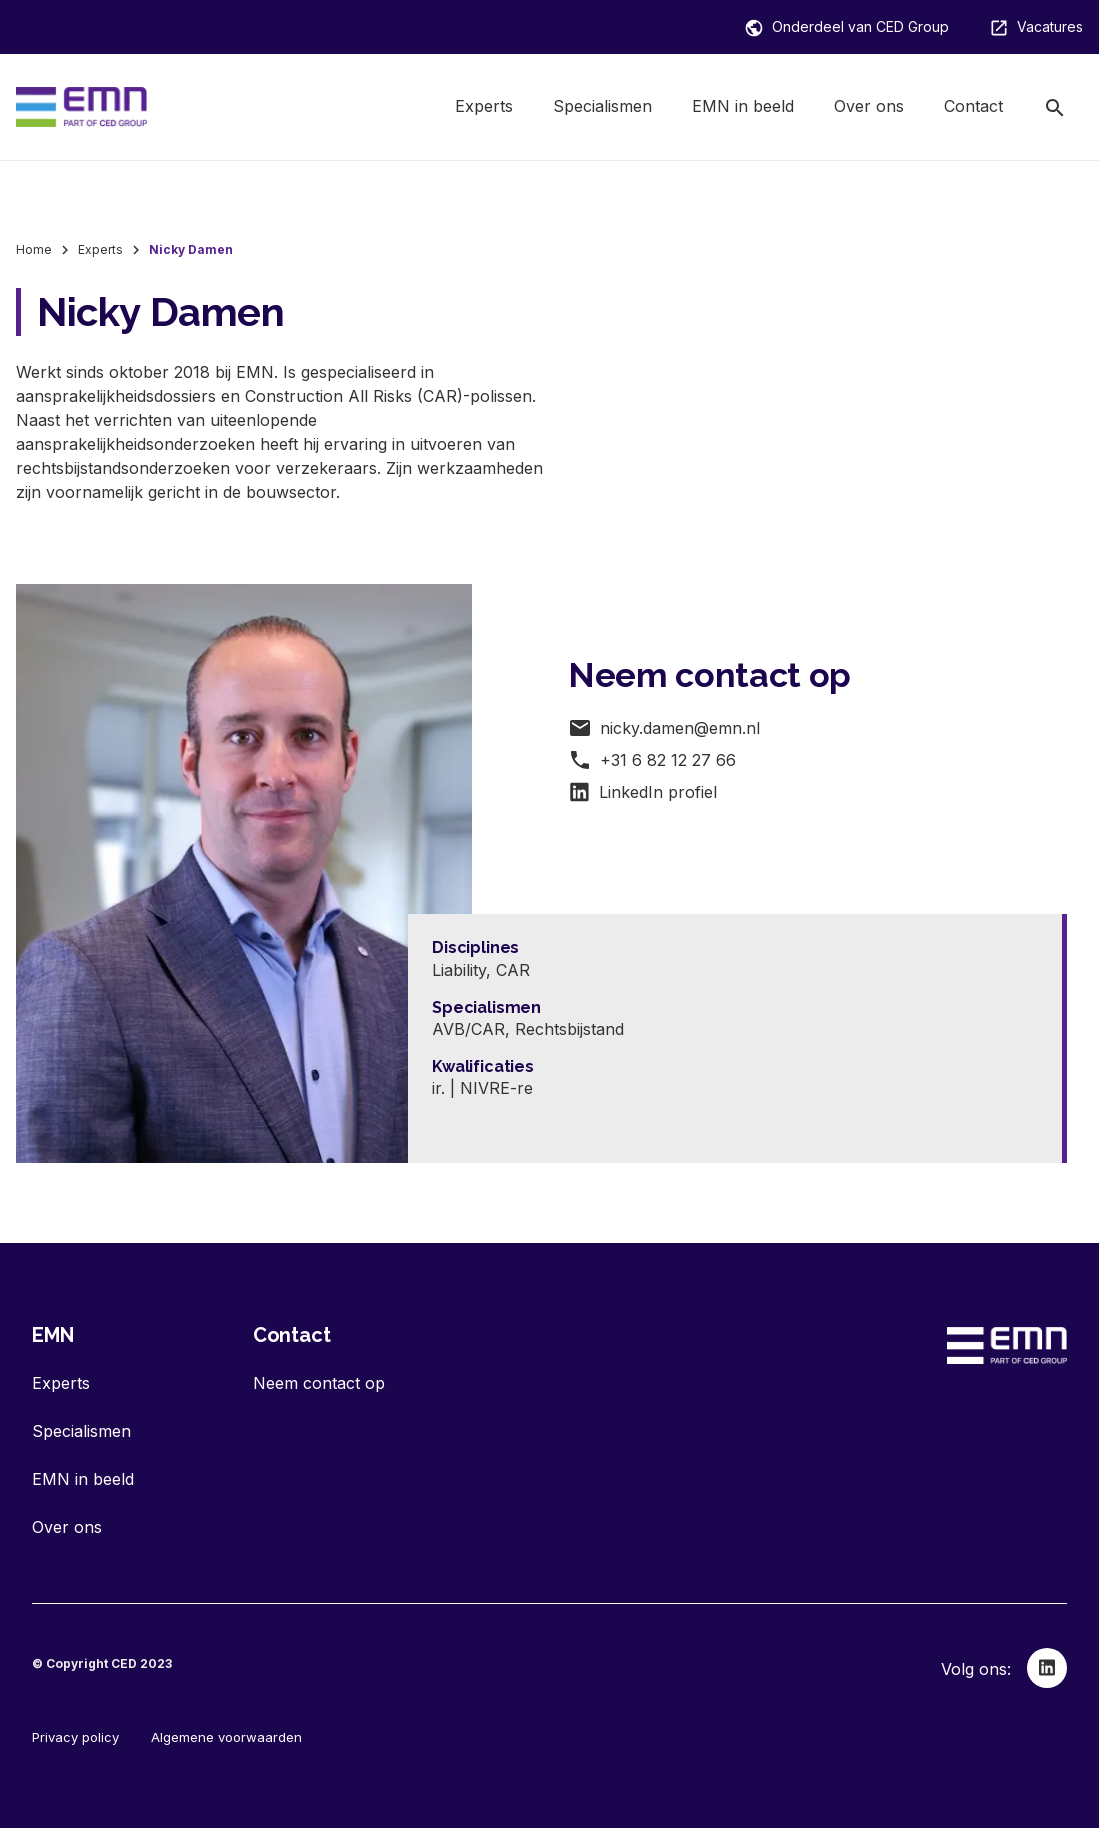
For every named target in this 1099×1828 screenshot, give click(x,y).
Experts (484, 106)
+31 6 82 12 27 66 (652, 760)
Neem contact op (319, 1383)
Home (34, 249)
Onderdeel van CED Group (846, 28)
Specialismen (602, 106)
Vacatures (1036, 28)
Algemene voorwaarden (226, 1737)
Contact (973, 106)
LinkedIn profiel (642, 792)
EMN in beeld (743, 106)
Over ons (869, 106)
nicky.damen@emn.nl (664, 728)
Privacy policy (75, 1737)
